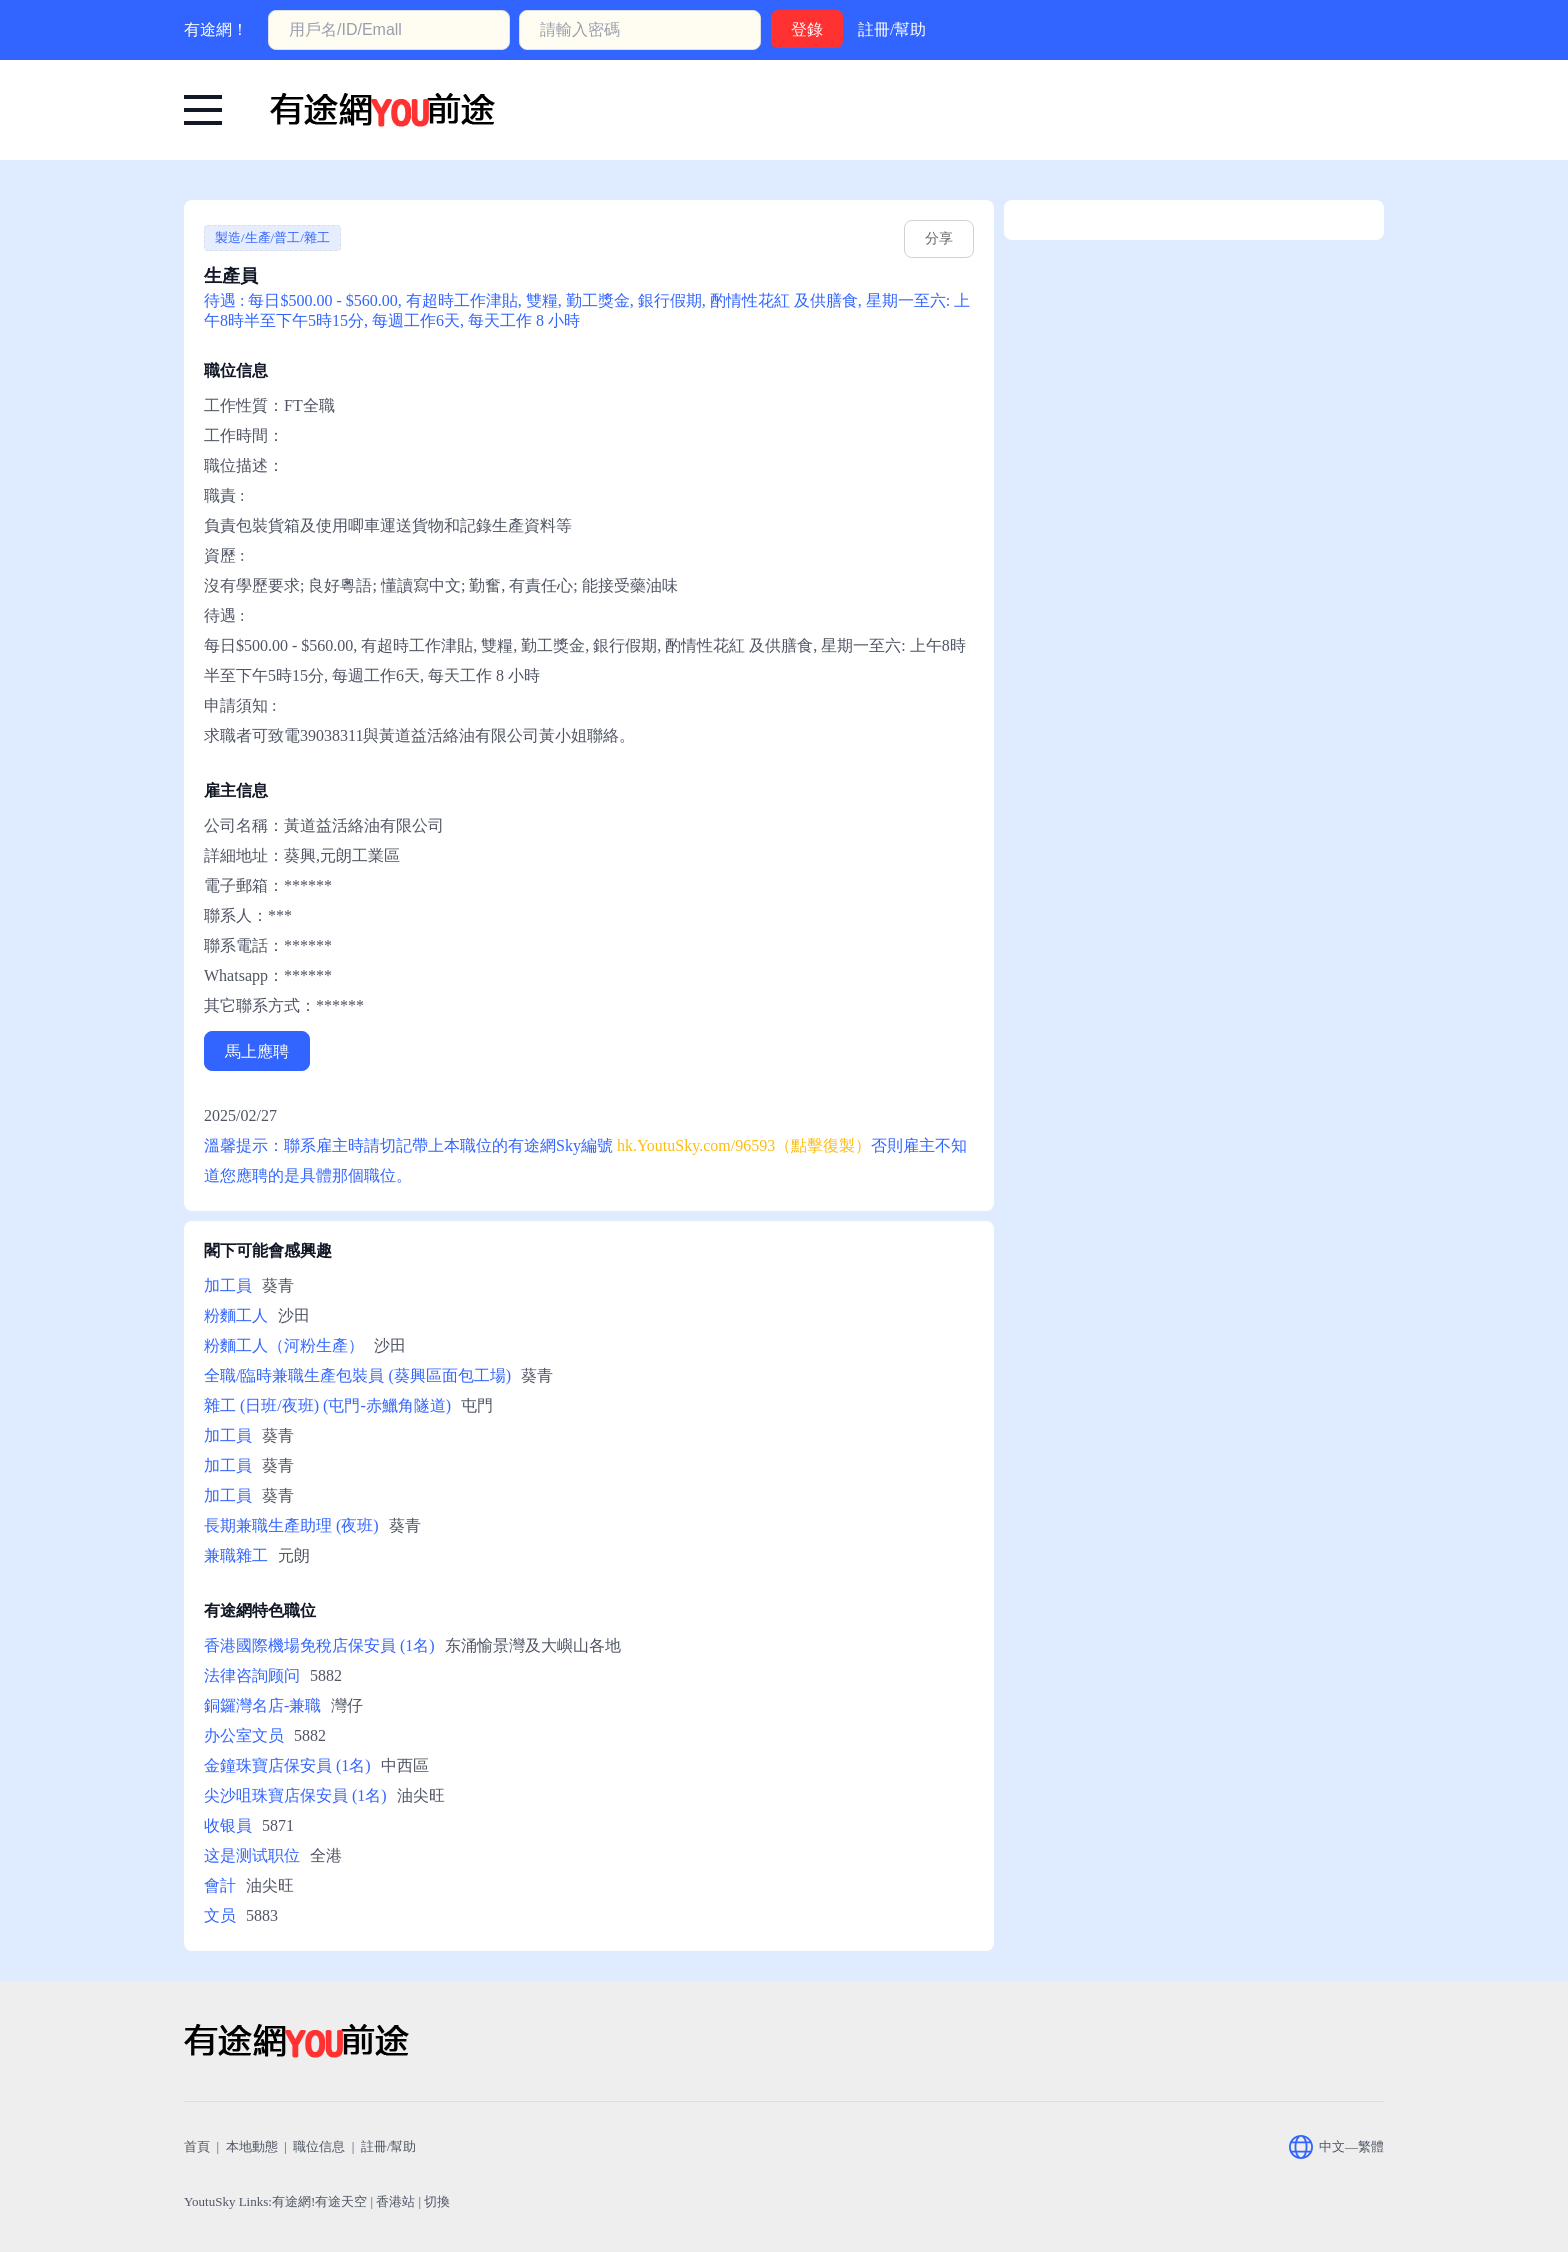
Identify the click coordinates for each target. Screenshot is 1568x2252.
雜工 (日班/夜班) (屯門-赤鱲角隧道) (327, 1405)
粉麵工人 (236, 1315)
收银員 (228, 1825)
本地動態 (252, 2146)
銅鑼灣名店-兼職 (262, 1705)
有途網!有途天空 (319, 2201)
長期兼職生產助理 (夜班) (291, 1525)
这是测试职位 (252, 1855)
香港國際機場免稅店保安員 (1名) (319, 1645)
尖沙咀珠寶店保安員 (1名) (295, 1795)
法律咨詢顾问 (252, 1675)
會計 (220, 1885)
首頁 (197, 2146)
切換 (437, 2201)
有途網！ (216, 29)
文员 (220, 1915)
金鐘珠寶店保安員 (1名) (287, 1765)
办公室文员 (244, 1735)
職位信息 (319, 2146)
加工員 (228, 1285)
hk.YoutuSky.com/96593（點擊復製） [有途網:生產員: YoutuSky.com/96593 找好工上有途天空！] (744, 1145)
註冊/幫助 (892, 29)
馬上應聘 (257, 1051)
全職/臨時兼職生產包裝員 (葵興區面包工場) (357, 1375)
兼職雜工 (236, 1555)
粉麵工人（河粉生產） (284, 1345)
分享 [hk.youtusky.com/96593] (939, 238)
